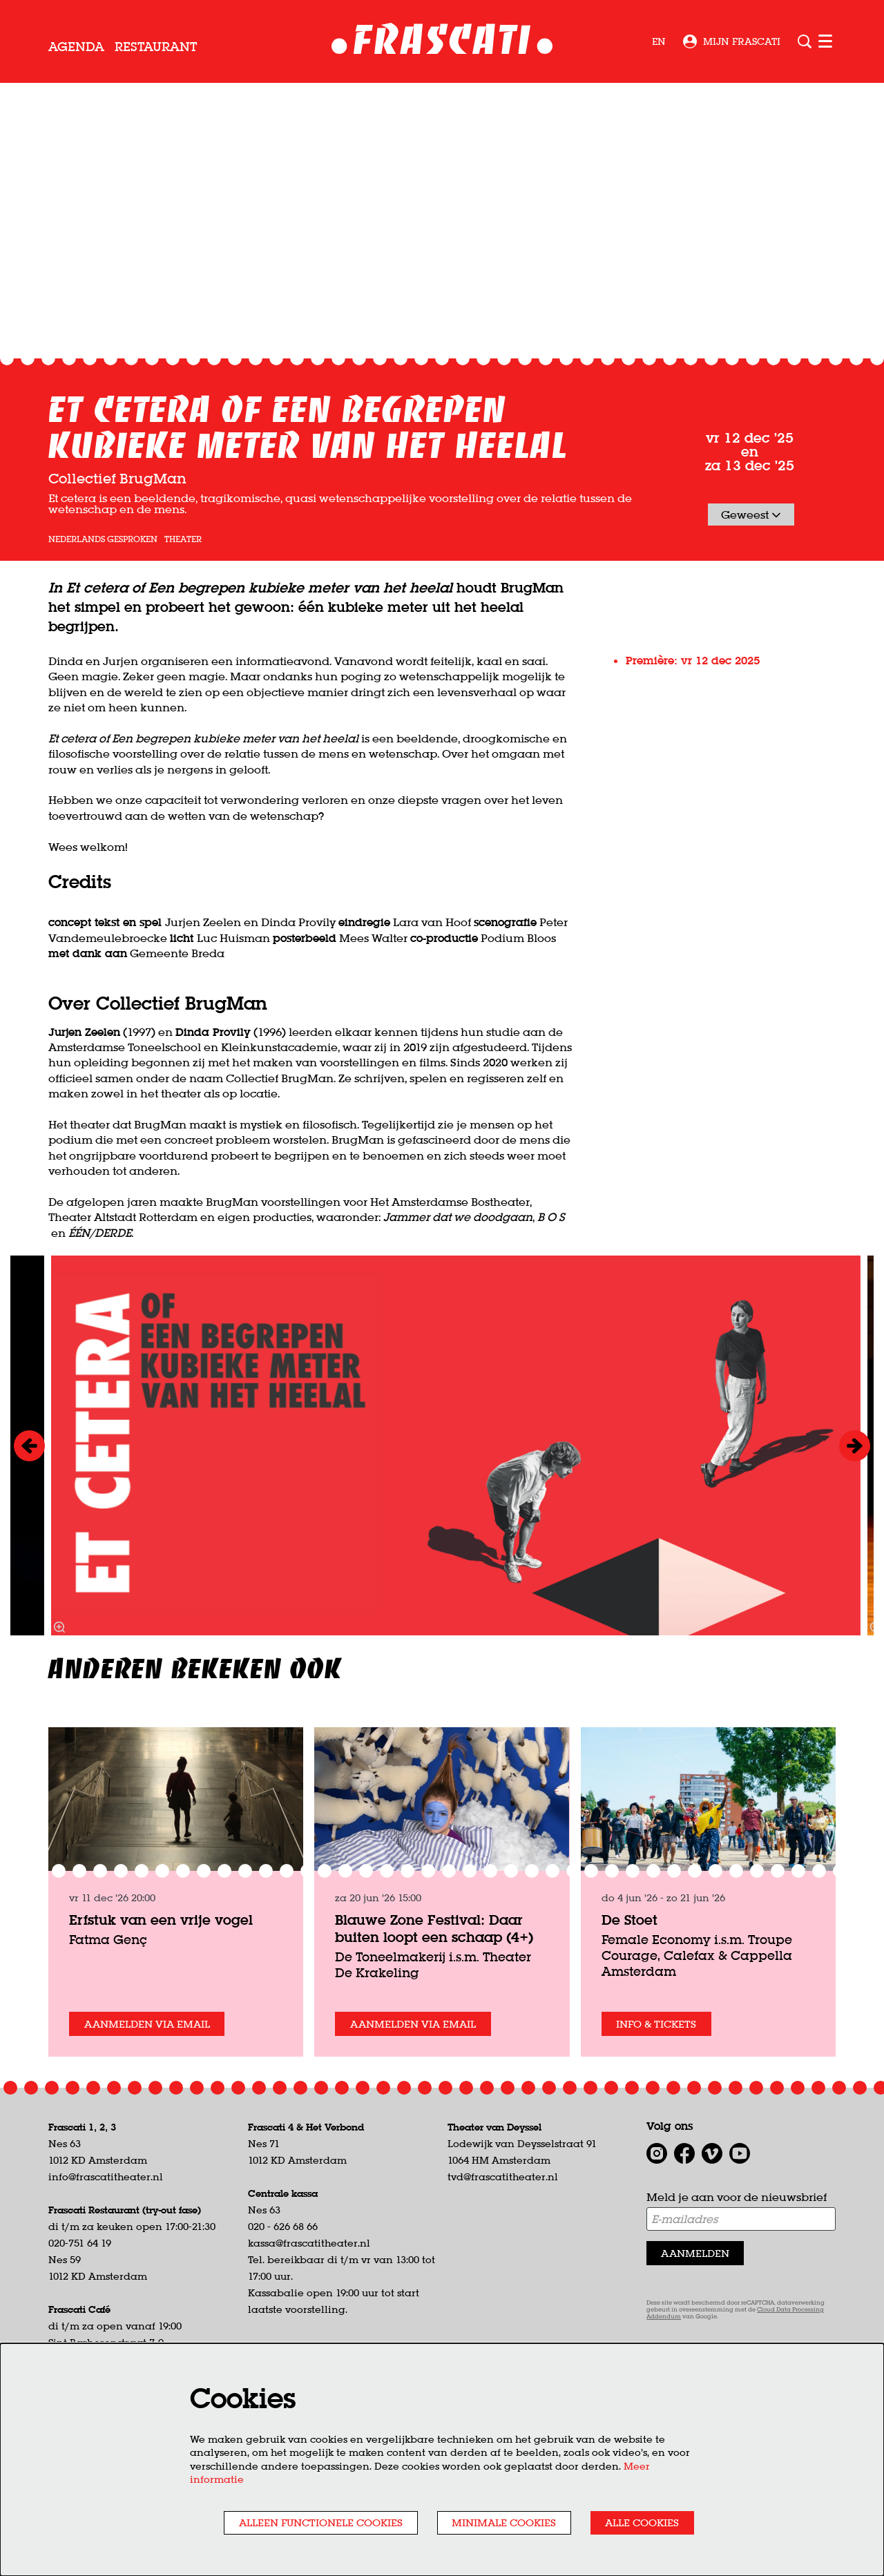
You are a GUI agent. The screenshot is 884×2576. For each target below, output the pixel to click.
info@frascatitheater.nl (105, 2275)
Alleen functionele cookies (293, 2521)
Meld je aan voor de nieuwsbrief (736, 2296)
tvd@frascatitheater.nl (503, 2275)
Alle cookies (638, 2521)
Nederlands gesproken (102, 637)
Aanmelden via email (152, 2121)
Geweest (751, 612)
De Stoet (629, 2017)
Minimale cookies (489, 2521)
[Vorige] (29, 1543)
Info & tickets (660, 2121)
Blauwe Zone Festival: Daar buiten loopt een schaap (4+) (434, 2025)
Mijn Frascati (731, 41)
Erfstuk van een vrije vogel (161, 2017)
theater (183, 637)
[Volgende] (854, 1543)
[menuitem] (76, 47)
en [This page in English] (659, 41)
